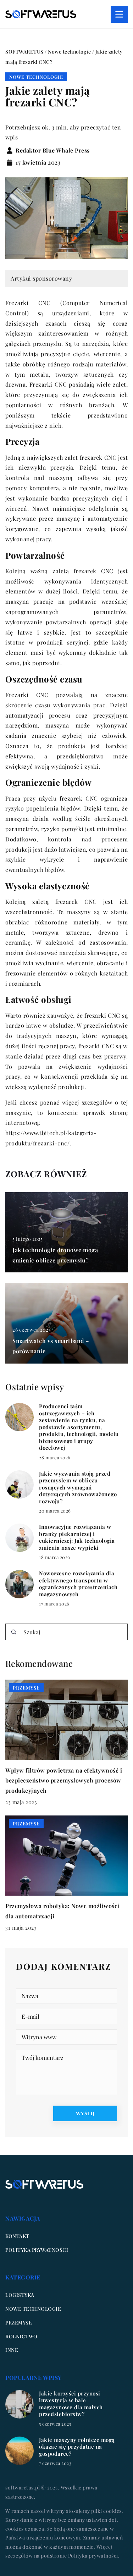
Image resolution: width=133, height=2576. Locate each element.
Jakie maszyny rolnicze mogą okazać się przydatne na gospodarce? (77, 2447)
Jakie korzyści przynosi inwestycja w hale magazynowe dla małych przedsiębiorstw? (71, 2404)
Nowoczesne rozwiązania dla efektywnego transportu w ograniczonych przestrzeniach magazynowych (78, 1584)
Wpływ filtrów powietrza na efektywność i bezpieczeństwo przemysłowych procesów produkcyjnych (63, 1781)
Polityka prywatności (36, 2249)
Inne (11, 2349)
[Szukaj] (13, 1632)
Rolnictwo (21, 2336)
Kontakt (17, 2236)
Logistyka (19, 2295)
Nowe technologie (36, 77)
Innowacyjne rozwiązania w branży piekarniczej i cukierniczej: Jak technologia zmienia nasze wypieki (77, 1537)
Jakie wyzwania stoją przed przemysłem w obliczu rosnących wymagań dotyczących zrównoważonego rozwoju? (78, 1487)
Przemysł (18, 2322)
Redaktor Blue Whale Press (53, 150)
